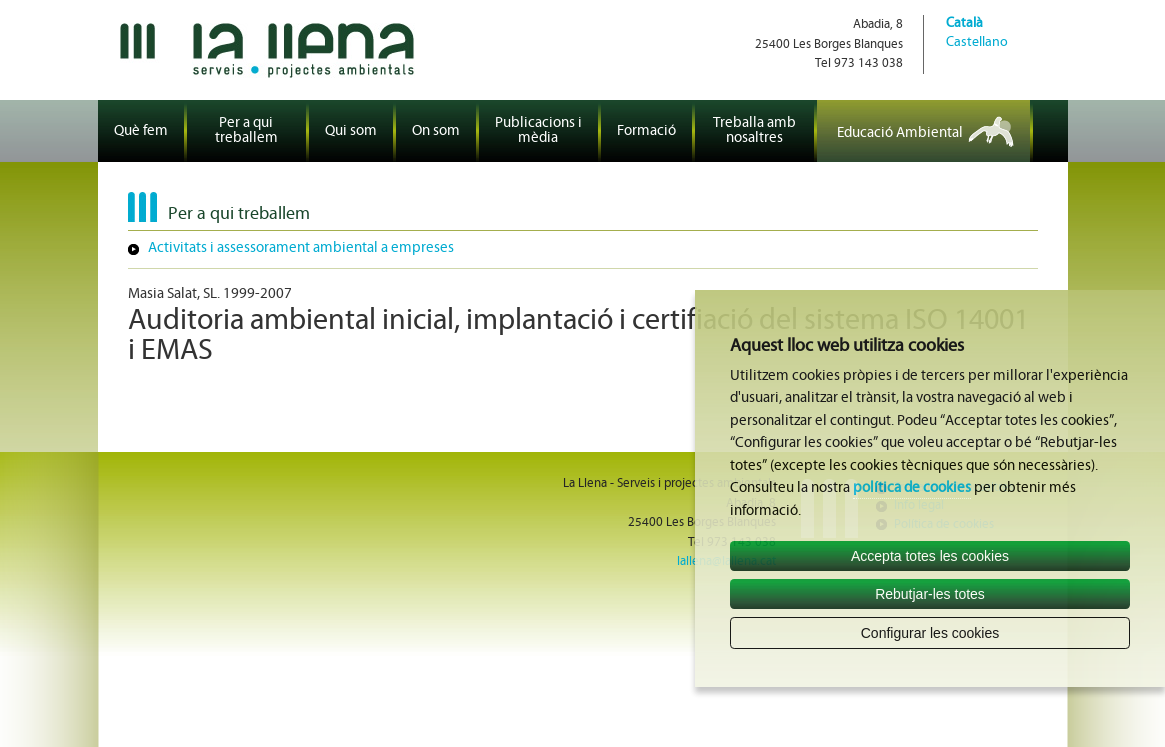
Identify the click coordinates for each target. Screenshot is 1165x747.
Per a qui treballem (246, 131)
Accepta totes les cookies (930, 556)
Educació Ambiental (900, 133)
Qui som (351, 131)
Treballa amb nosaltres (754, 131)
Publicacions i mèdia (538, 131)
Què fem (141, 131)
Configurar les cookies (930, 633)
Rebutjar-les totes (930, 594)
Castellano (977, 42)
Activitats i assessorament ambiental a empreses (301, 248)
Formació (646, 131)
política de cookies (912, 488)
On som (436, 131)
